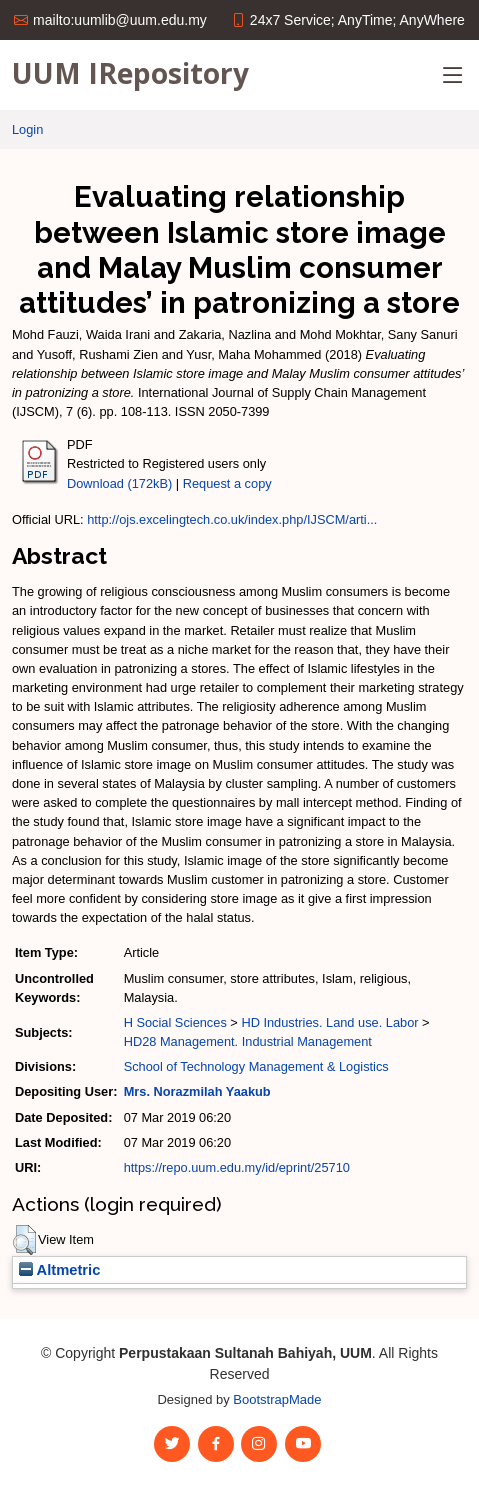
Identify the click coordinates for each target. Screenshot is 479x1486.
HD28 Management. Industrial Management (248, 1041)
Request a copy (227, 483)
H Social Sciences (175, 1022)
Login (27, 129)
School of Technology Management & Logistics (256, 1066)
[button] (24, 1240)
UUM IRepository (130, 73)
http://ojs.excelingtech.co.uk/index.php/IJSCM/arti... (232, 519)
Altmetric (59, 1270)
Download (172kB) (119, 483)
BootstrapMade (277, 1399)
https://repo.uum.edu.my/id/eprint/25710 (237, 1167)
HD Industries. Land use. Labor (329, 1022)
